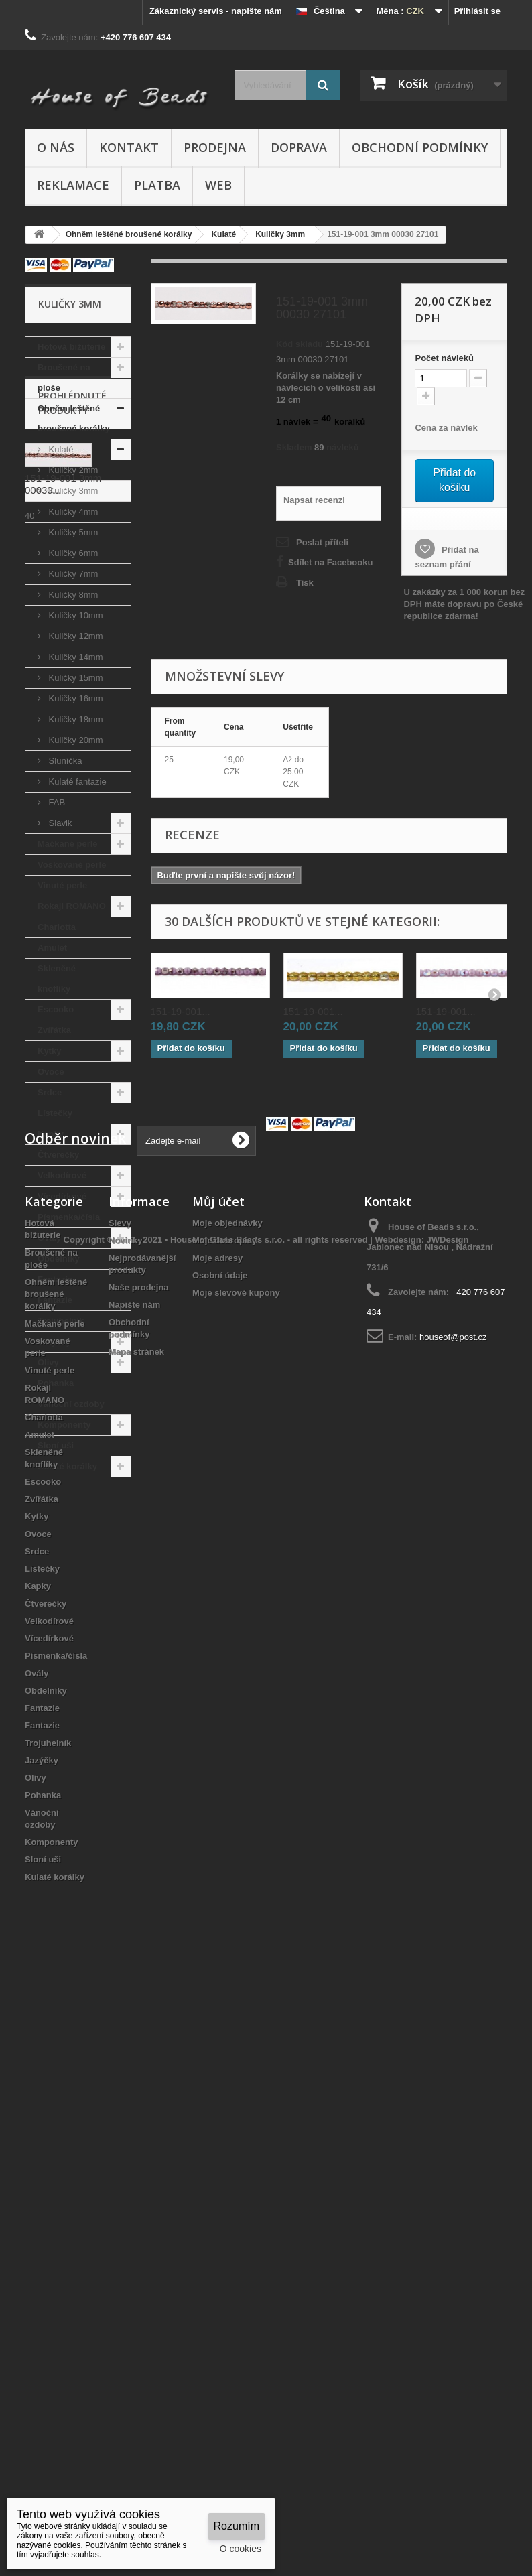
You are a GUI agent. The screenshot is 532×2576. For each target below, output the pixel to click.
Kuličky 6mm (72, 553)
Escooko (56, 1009)
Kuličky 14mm (74, 657)
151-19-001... (180, 1011)
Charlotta (57, 927)
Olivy (48, 1362)
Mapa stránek (136, 1941)
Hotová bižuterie (71, 347)
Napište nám (134, 1894)
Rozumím (236, 2526)
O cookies (240, 2548)
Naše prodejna (139, 1877)
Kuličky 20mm (74, 740)
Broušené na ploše (64, 377)
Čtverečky (58, 1155)
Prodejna (215, 147)
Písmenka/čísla (69, 1217)
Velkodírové (62, 1175)
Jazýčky (54, 1342)
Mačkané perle (68, 844)
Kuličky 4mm (72, 511)
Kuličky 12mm (74, 636)
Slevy (120, 1813)
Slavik (59, 823)
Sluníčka (64, 761)
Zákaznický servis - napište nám (215, 11)
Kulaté (59, 449)
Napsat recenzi (314, 500)
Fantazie (55, 1279)
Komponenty (64, 1425)
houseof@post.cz (453, 1926)
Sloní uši (56, 1445)
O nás (55, 147)
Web (218, 185)
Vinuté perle (62, 885)
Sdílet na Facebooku (330, 562)
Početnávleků (444, 358)
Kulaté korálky (67, 1466)
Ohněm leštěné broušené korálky (74, 418)
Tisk (305, 583)
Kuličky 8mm (72, 595)
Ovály (49, 1238)
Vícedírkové (62, 1196)
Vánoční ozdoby (71, 1404)
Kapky (51, 1134)
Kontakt (129, 147)
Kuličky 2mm (72, 470)
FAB (55, 802)
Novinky (126, 1830)
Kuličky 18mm (74, 719)
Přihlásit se (477, 11)
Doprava (299, 147)
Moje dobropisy (224, 1830)
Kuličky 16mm (74, 698)
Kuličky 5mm (72, 532)
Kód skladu (299, 344)
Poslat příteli (322, 542)
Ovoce (51, 1072)
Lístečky (55, 1113)
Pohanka (56, 1383)
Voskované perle (72, 865)
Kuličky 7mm (72, 574)
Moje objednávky (227, 1813)
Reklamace (73, 185)
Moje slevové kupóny (236, 1882)
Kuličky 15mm (74, 678)
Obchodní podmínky (420, 147)
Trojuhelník (61, 1321)
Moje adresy (217, 1847)
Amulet (52, 948)
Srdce (50, 1092)
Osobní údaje (219, 1865)
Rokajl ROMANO (72, 906)
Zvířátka (54, 1030)
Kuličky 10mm (74, 615)
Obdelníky (59, 1258)
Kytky (49, 1051)
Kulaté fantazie (76, 781)
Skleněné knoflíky (57, 978)
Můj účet (218, 1791)
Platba (157, 185)
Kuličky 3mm (72, 491)
